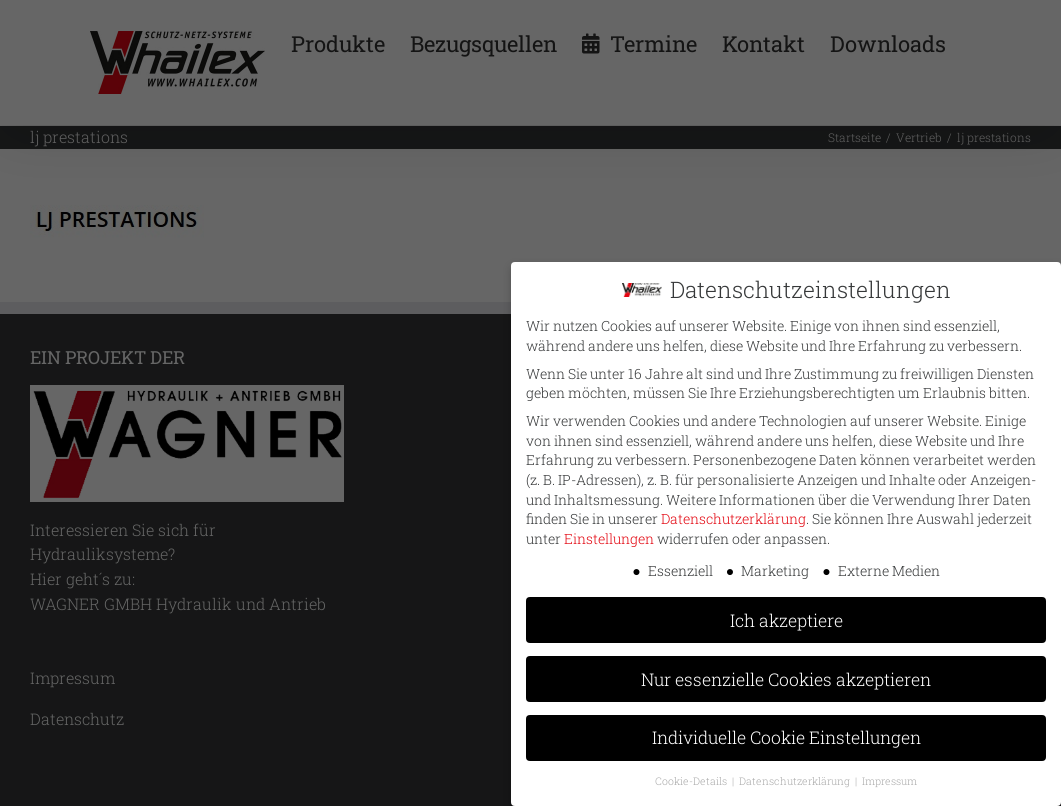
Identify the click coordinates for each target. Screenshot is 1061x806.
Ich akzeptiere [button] (786, 618)
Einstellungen (609, 536)
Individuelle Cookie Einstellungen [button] (786, 736)
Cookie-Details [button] (692, 780)
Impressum (889, 780)
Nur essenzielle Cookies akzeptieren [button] (786, 677)
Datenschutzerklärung (733, 517)
